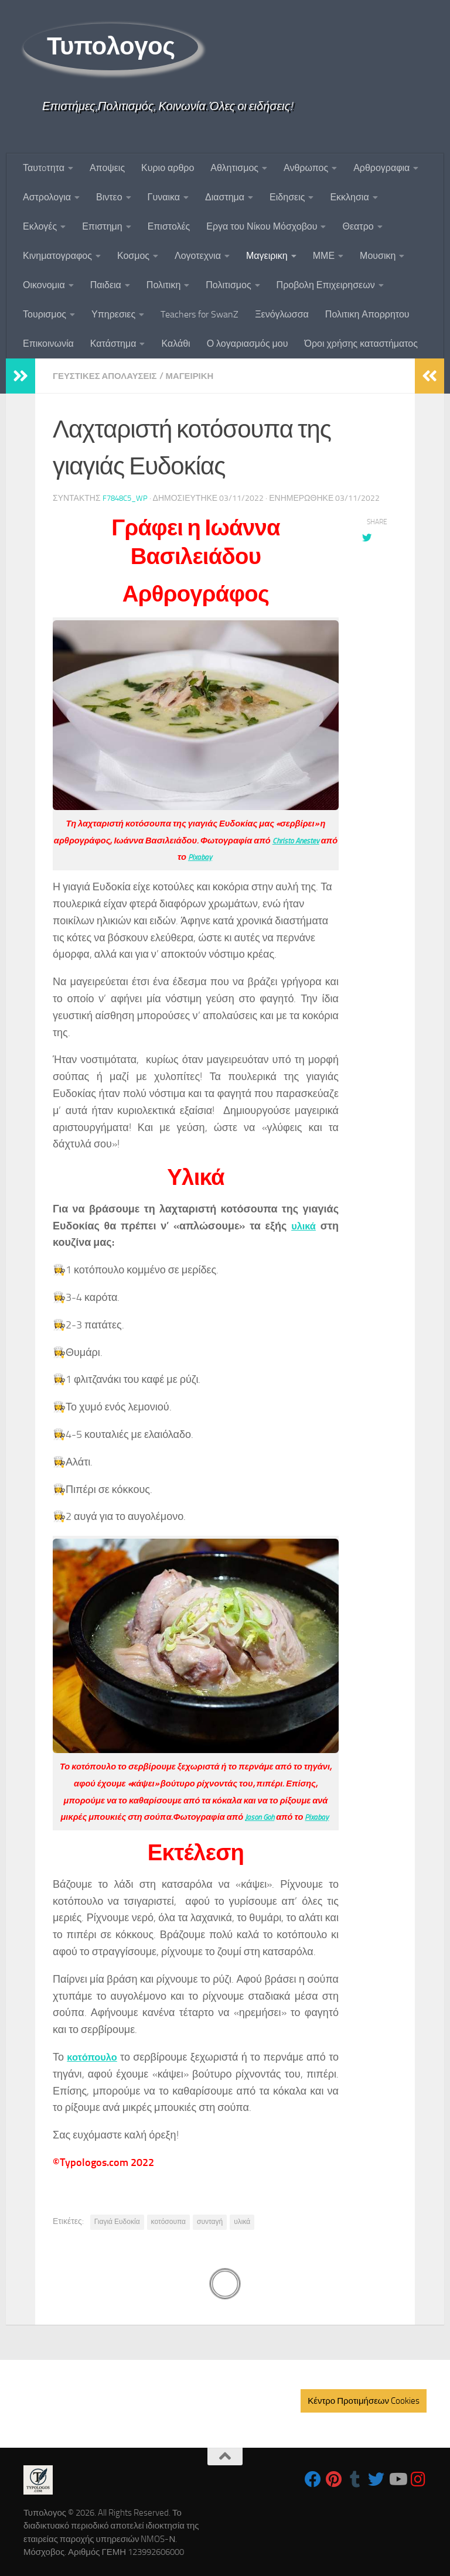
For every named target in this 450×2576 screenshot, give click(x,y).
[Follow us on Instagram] (418, 2479)
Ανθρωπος (306, 167)
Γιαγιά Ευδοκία (117, 2221)
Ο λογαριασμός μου (247, 343)
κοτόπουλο (93, 2056)
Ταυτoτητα (43, 167)
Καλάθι (175, 343)
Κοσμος (133, 255)
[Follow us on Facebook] (313, 2479)
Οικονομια (44, 285)
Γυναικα (164, 197)
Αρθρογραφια (381, 167)
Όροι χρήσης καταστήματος (361, 343)
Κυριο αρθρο (167, 167)
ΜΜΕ (324, 255)
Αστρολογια (47, 197)
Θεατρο (357, 226)
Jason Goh (258, 1816)
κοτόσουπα (168, 2221)
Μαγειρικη (267, 255)
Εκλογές (40, 226)
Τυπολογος (111, 46)
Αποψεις (107, 167)
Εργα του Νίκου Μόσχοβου (261, 226)
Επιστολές (169, 226)
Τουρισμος (44, 314)
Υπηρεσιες (113, 314)
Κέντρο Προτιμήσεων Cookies (364, 2400)
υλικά (302, 1225)
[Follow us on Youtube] (397, 2479)
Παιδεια (105, 285)
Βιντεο (109, 197)
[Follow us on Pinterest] (334, 2479)
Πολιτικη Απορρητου (367, 314)
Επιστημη (102, 226)
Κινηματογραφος (57, 255)
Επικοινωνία (48, 343)
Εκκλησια (349, 197)
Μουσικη (378, 255)
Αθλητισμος (234, 167)
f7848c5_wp (127, 498)
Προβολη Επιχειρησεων (326, 285)
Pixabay (224, 856)
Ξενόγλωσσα (282, 314)
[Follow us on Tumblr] (355, 2479)
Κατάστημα (113, 343)
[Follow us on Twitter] (376, 2479)
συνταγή (210, 2221)
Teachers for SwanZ (199, 314)
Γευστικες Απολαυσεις (109, 375)
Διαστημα (224, 197)
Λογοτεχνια (198, 255)
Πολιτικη (163, 285)
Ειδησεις (287, 197)
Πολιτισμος (228, 285)
